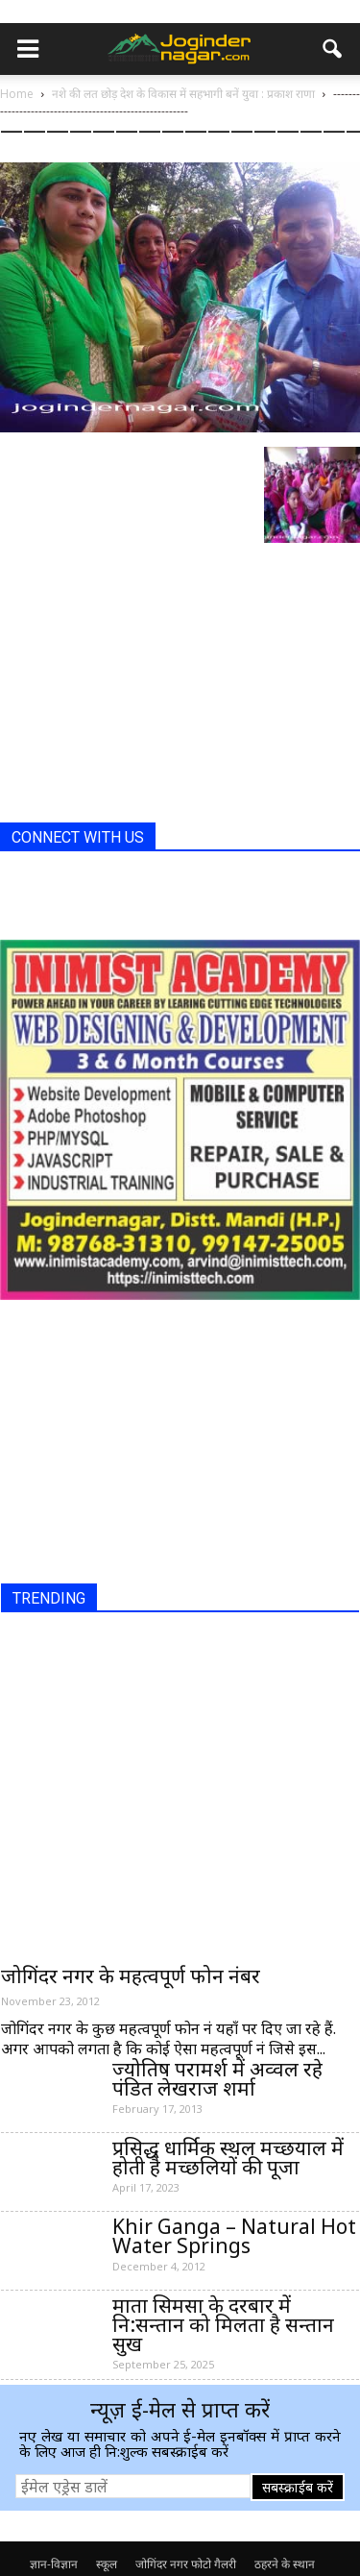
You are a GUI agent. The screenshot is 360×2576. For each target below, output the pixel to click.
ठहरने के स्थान (284, 2564)
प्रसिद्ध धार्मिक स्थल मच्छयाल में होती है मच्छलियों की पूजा (228, 2157)
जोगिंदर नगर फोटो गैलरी (185, 2564)
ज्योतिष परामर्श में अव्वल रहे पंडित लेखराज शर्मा (217, 2078)
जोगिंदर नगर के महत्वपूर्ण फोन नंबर (130, 1975)
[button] (333, 49)
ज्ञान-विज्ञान (54, 2564)
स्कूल (106, 2564)
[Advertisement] (144, 688)
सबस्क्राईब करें (297, 2487)
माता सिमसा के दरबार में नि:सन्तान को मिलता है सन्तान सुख (223, 2324)
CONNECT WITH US (78, 837)
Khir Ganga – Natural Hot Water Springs (234, 2236)
